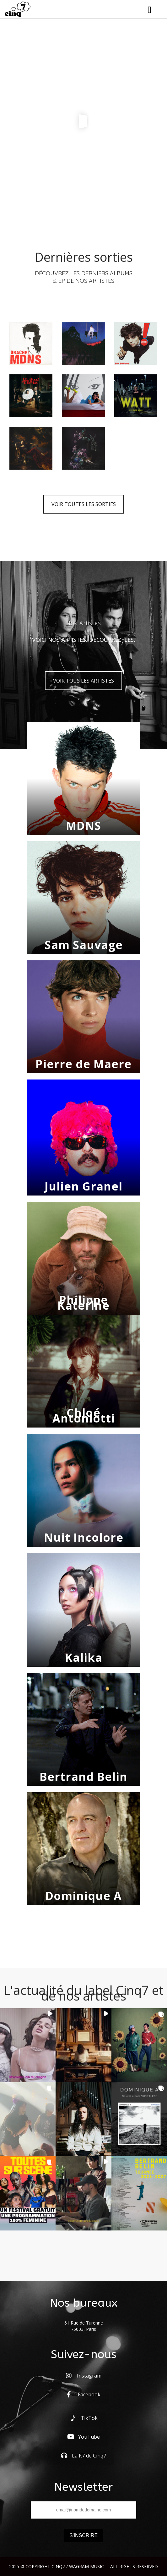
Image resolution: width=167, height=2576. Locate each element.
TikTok (84, 2418)
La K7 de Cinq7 (83, 2455)
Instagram (83, 2375)
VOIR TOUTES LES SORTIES (83, 504)
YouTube (83, 2436)
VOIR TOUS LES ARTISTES (83, 680)
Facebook (83, 2394)
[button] (28, 2045)
